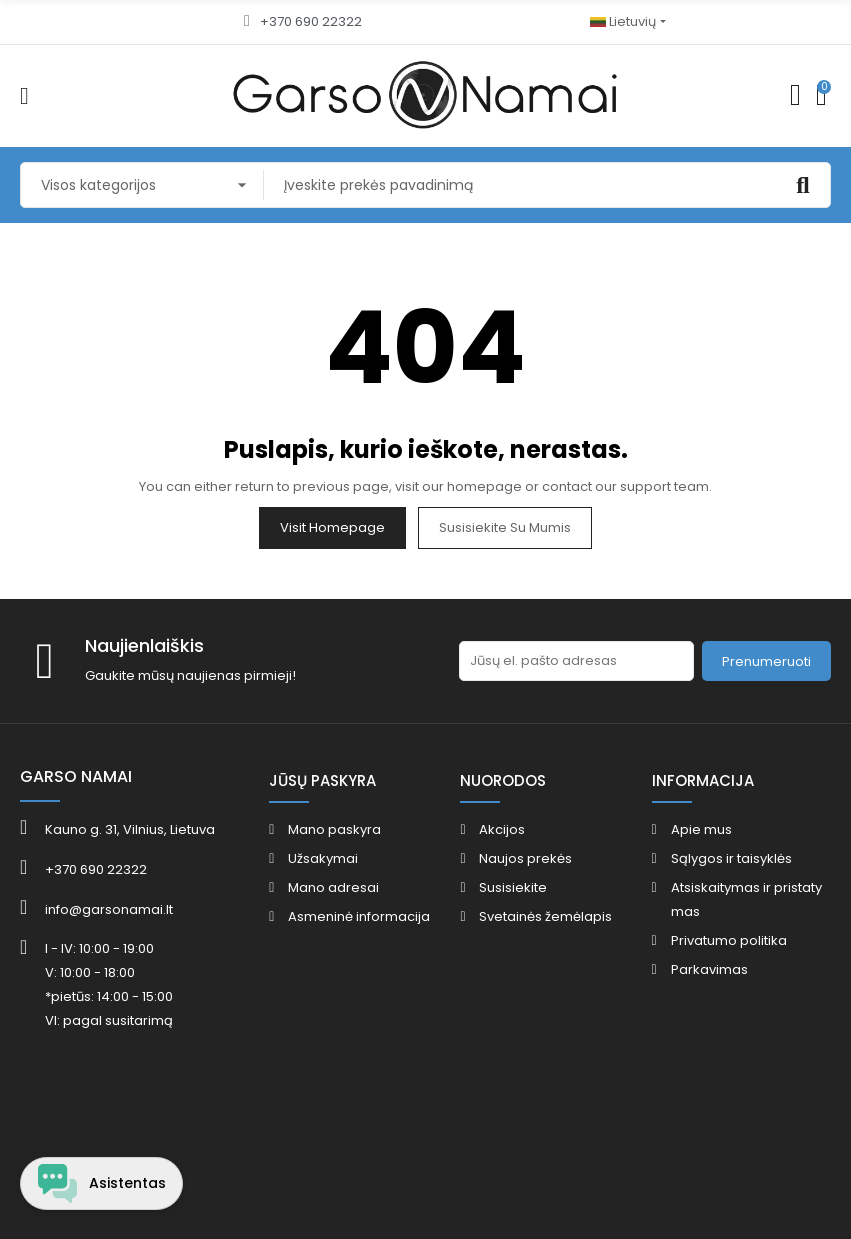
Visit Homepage (332, 527)
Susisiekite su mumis (505, 527)
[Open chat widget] (102, 1182)
